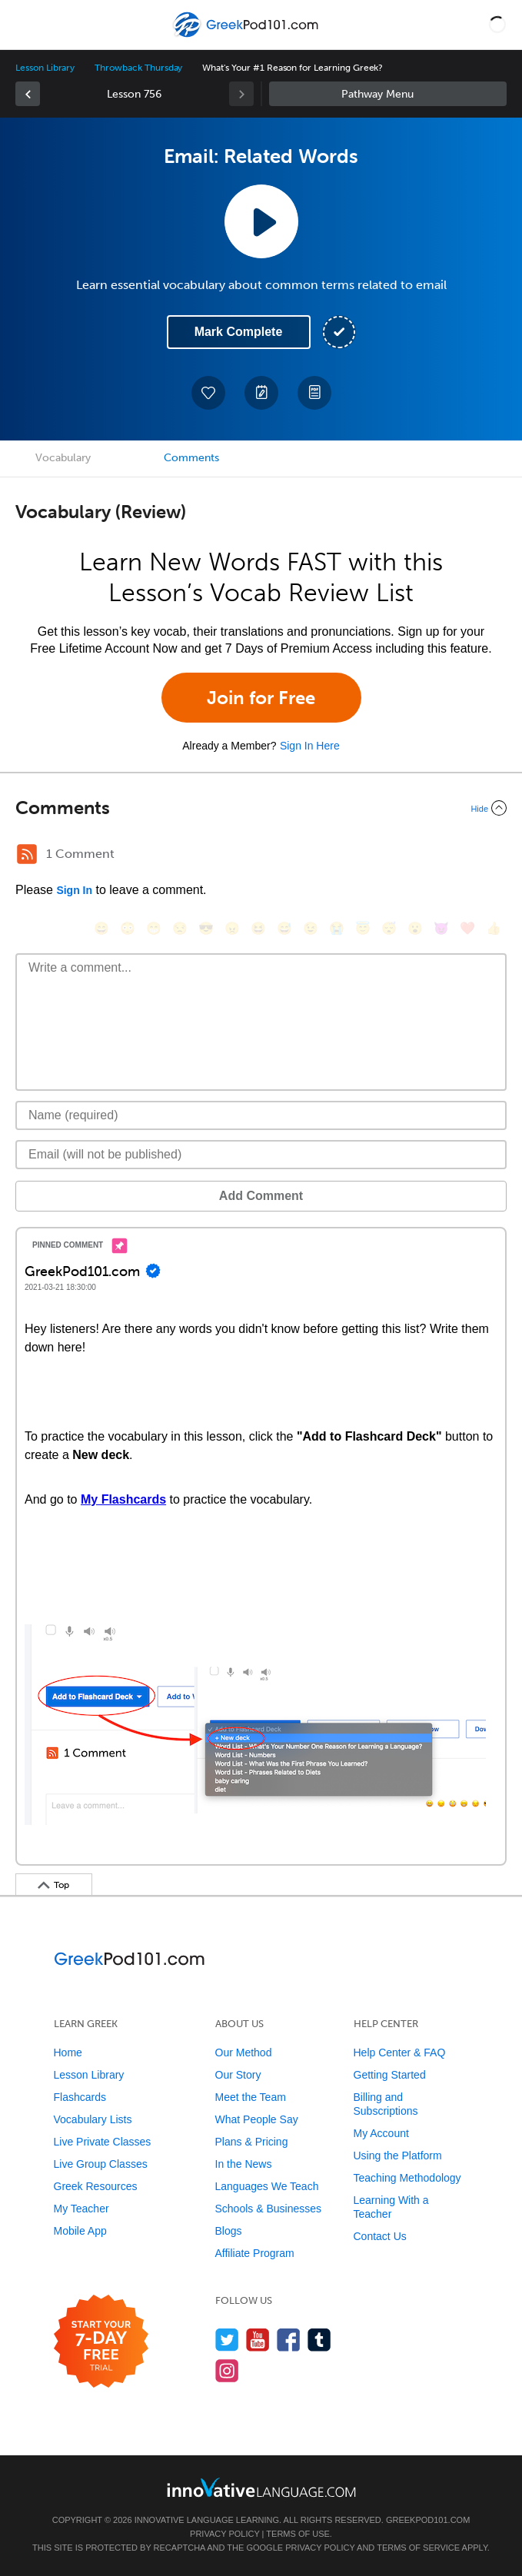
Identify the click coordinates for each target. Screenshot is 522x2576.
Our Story (238, 2075)
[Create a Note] (261, 393)
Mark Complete (239, 331)
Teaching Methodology (407, 2178)
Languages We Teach (267, 2186)
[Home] (247, 35)
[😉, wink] (311, 928)
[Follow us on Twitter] (227, 2340)
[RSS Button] (26, 854)
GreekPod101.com (428, 2519)
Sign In (74, 890)
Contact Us (380, 2236)
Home (68, 2052)
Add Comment (261, 1195)
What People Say (256, 2119)
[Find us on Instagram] (227, 2370)
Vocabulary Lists (93, 2119)
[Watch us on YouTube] (258, 2340)
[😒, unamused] (180, 928)
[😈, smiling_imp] (441, 928)
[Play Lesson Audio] (261, 221)
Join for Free (261, 697)
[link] (27, 93)
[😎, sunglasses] (206, 928)
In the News (243, 2164)
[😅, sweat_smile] (284, 928)
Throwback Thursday (138, 67)
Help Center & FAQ (400, 2052)
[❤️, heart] (467, 928)
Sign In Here (310, 746)
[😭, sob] (337, 928)
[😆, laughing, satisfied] (258, 928)
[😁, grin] (154, 928)
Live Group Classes (101, 2164)
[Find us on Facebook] (289, 2340)
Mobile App (80, 2231)
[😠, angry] (232, 928)
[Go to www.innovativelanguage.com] (261, 2487)
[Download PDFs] (314, 393)
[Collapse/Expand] (261, 808)
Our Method (243, 2052)
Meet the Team (250, 2097)
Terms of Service (418, 2547)
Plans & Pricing (251, 2142)
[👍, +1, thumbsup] (493, 928)
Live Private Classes (102, 2142)
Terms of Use (298, 2533)
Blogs (228, 2231)
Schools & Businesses (268, 2208)
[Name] (261, 1115)
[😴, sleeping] (389, 928)
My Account (381, 2133)
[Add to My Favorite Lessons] (208, 393)
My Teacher (81, 2208)
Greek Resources (96, 2186)
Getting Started (390, 2075)
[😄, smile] (101, 928)
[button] (497, 24)
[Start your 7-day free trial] (101, 2342)
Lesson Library (45, 67)
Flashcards (80, 2097)
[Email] (261, 1154)
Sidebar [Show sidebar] (388, 93)
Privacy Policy (224, 2533)
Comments (191, 457)
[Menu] (24, 24)
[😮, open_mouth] (415, 928)
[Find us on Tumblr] (319, 2340)
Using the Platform (398, 2155)
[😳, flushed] (128, 928)
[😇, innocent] (363, 928)
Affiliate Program (254, 2253)
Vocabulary (63, 457)
